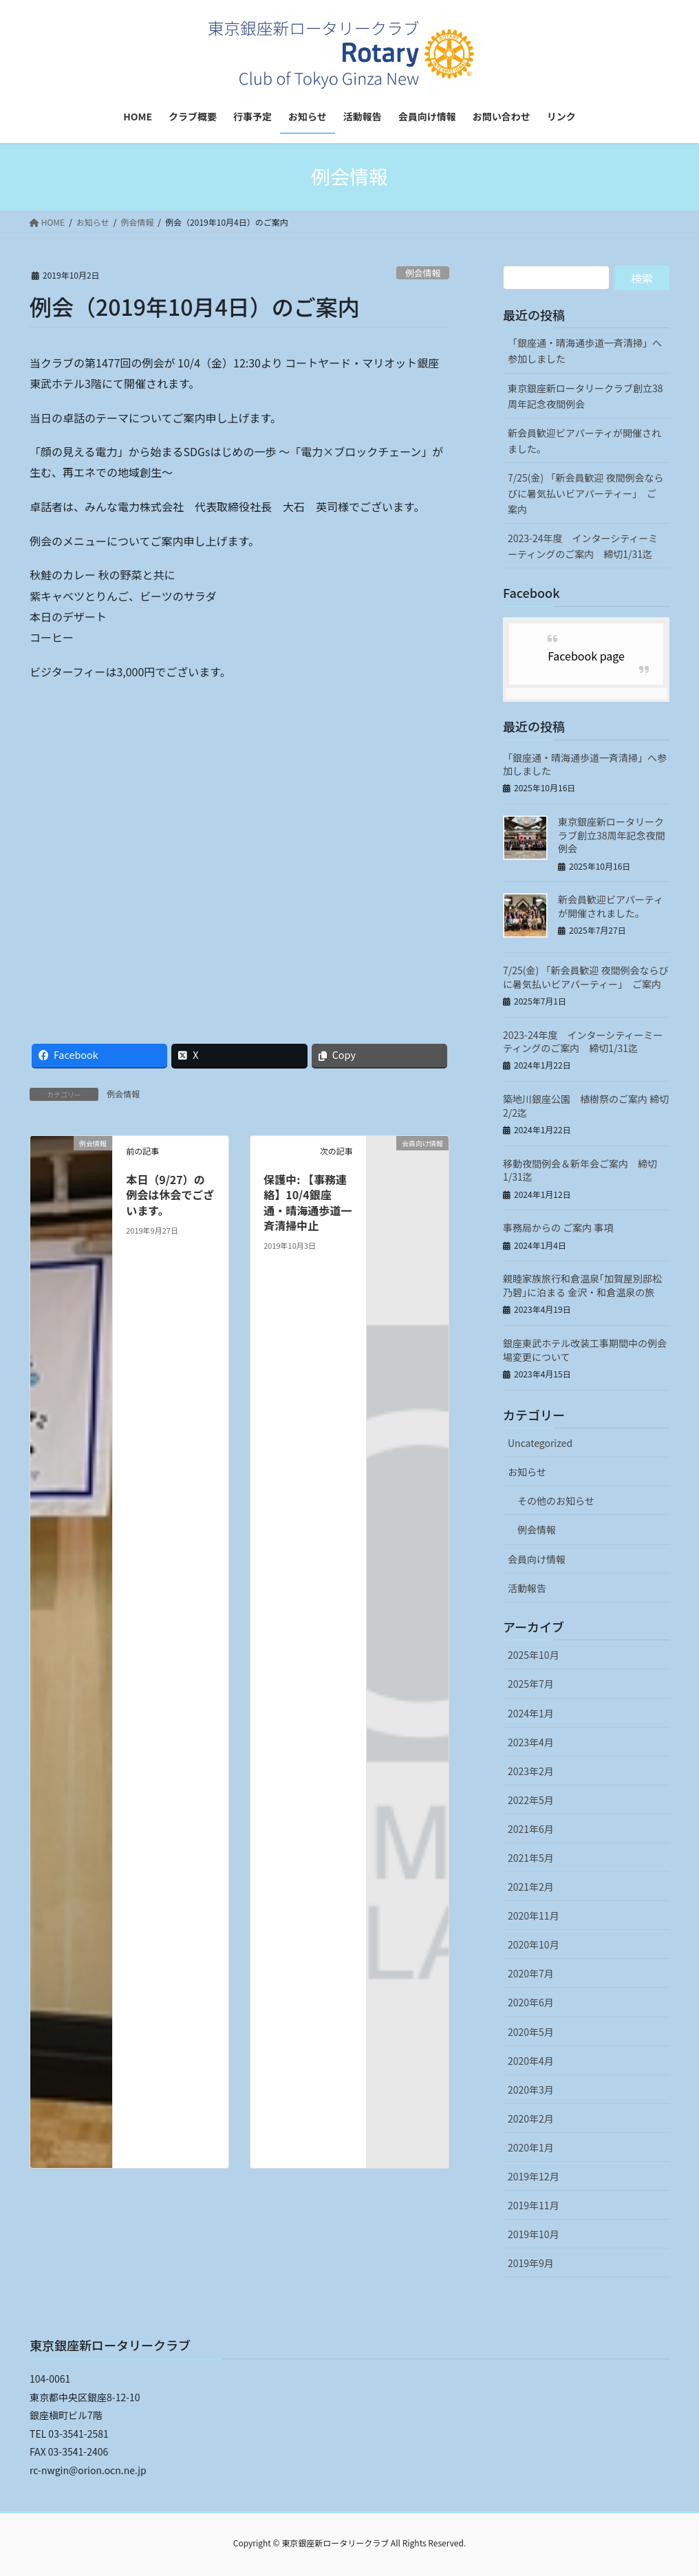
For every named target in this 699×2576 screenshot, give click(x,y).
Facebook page (586, 655)
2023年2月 (531, 1771)
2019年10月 (533, 2234)
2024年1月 (531, 1713)
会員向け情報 (537, 1559)
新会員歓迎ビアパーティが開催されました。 (584, 440)
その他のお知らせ (555, 1500)
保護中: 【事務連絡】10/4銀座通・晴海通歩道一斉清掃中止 (308, 1202)
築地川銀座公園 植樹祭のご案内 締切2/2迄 (586, 1105)
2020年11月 (533, 1915)
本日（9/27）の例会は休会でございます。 (170, 1195)
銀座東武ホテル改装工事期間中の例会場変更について (585, 1350)
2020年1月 (531, 2147)
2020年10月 (533, 1944)
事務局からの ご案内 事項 (558, 1227)
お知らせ (527, 1472)
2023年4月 (531, 1742)
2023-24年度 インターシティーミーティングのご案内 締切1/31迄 (583, 546)
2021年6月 (531, 1829)
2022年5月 (531, 1800)
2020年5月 (531, 2032)
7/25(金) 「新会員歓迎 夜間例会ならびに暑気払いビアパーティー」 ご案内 (586, 493)
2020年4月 (531, 2061)
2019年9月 (531, 2263)
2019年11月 (533, 2205)
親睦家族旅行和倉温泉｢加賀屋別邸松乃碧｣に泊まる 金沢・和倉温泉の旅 (582, 1285)
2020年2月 (531, 2118)
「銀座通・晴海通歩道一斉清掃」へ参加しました (585, 350)
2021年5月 (531, 1858)
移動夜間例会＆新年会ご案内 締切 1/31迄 (580, 1170)
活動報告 (527, 1588)
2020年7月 (531, 1973)
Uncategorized (540, 1443)
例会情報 (422, 272)
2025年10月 (533, 1655)
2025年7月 (531, 1683)
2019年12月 (533, 2176)
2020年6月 (531, 2002)
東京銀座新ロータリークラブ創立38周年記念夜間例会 (585, 396)
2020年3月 (531, 2089)
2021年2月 (531, 1886)
